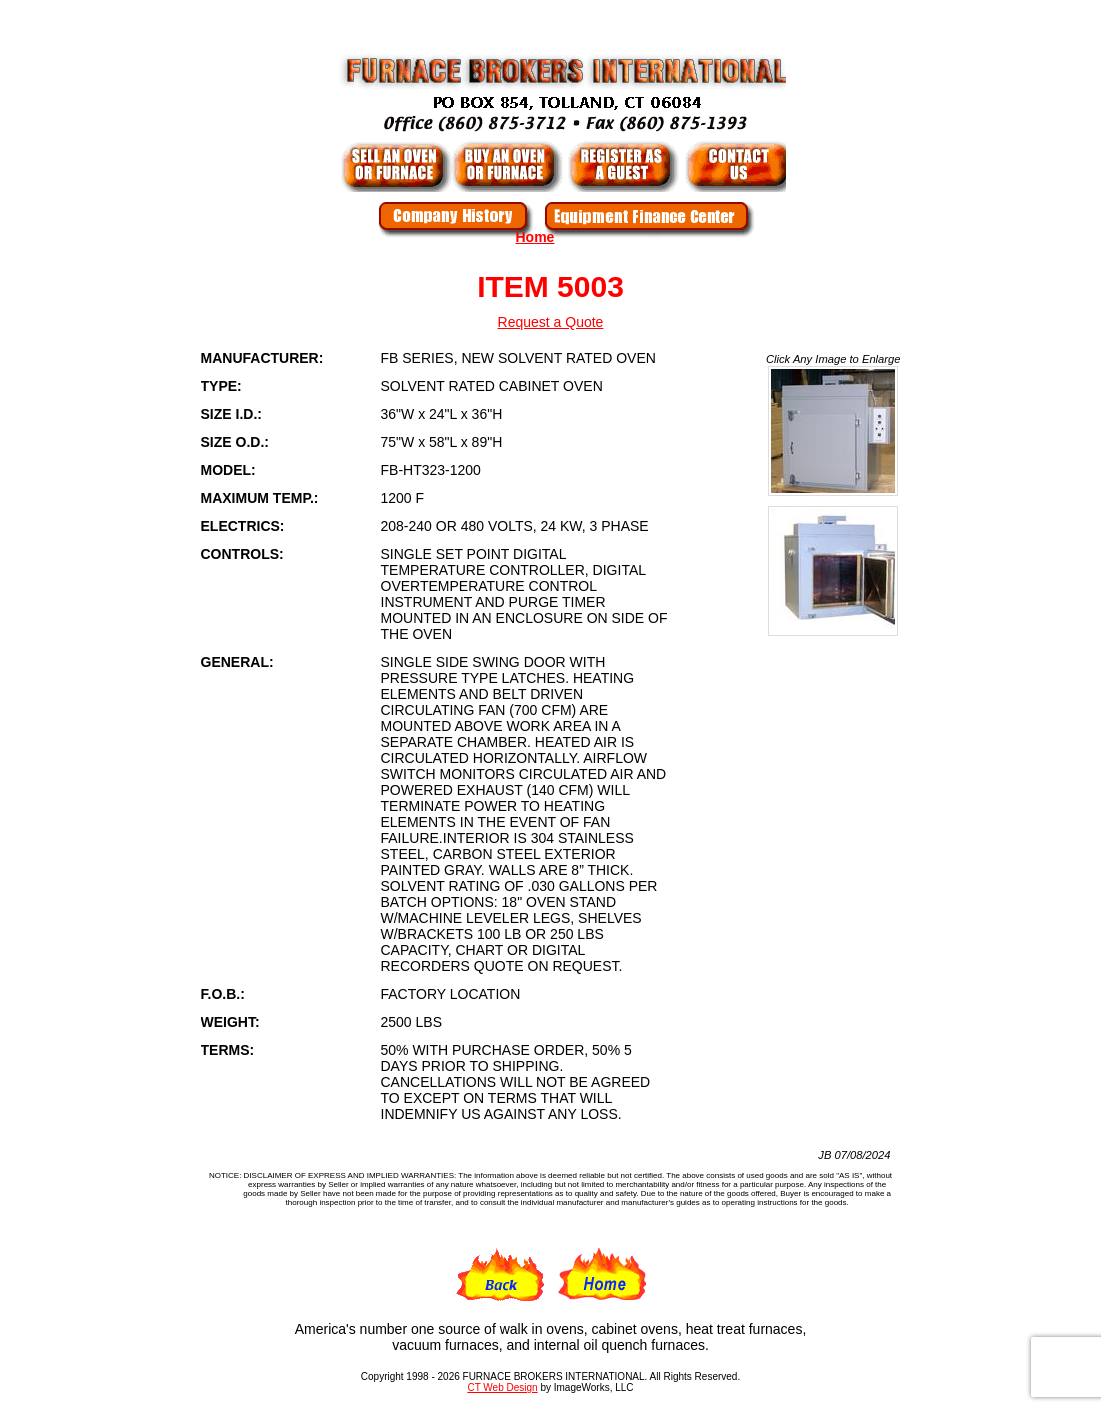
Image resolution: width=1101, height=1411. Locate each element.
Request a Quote (551, 322)
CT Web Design (502, 1387)
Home (535, 237)
